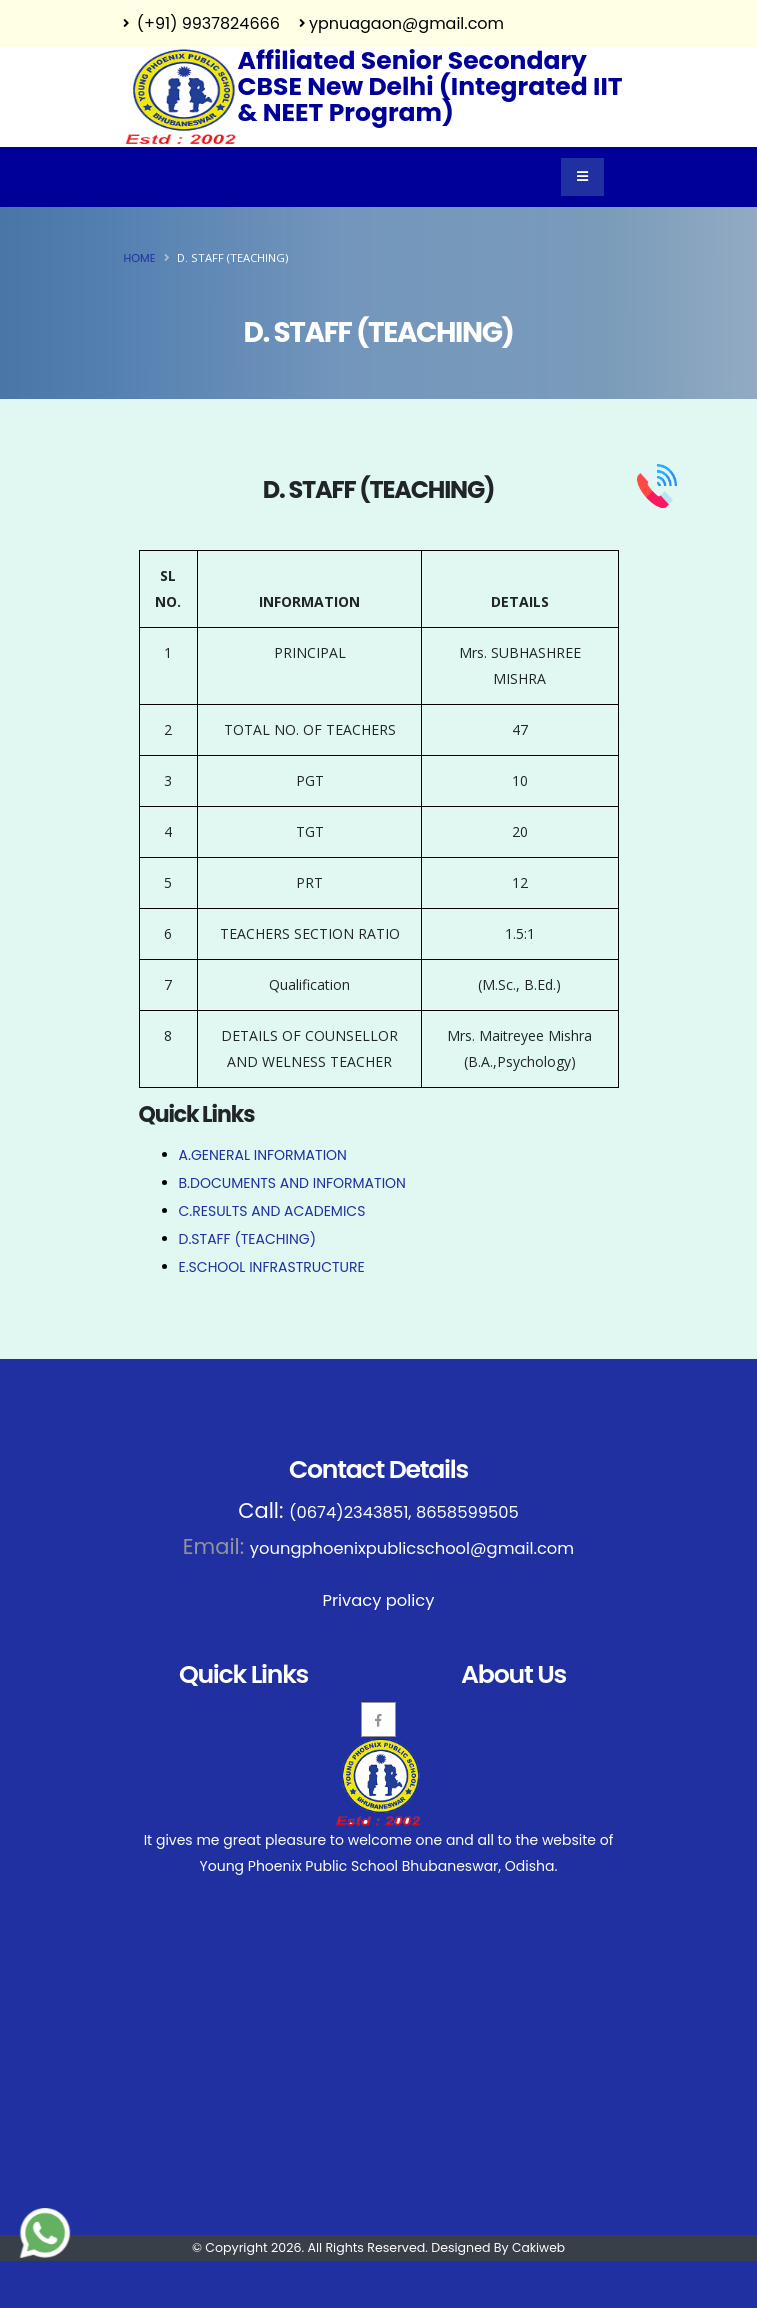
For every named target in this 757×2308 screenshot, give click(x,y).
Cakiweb (538, 2244)
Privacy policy (378, 1598)
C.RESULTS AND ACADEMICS (272, 1211)
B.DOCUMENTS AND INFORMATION (292, 1183)
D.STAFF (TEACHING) (248, 1239)
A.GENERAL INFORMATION (263, 1155)
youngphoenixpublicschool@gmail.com (411, 1547)
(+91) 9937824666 (202, 23)
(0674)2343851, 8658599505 (404, 1512)
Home (140, 258)
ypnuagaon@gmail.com (401, 23)
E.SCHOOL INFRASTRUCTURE (272, 1267)
